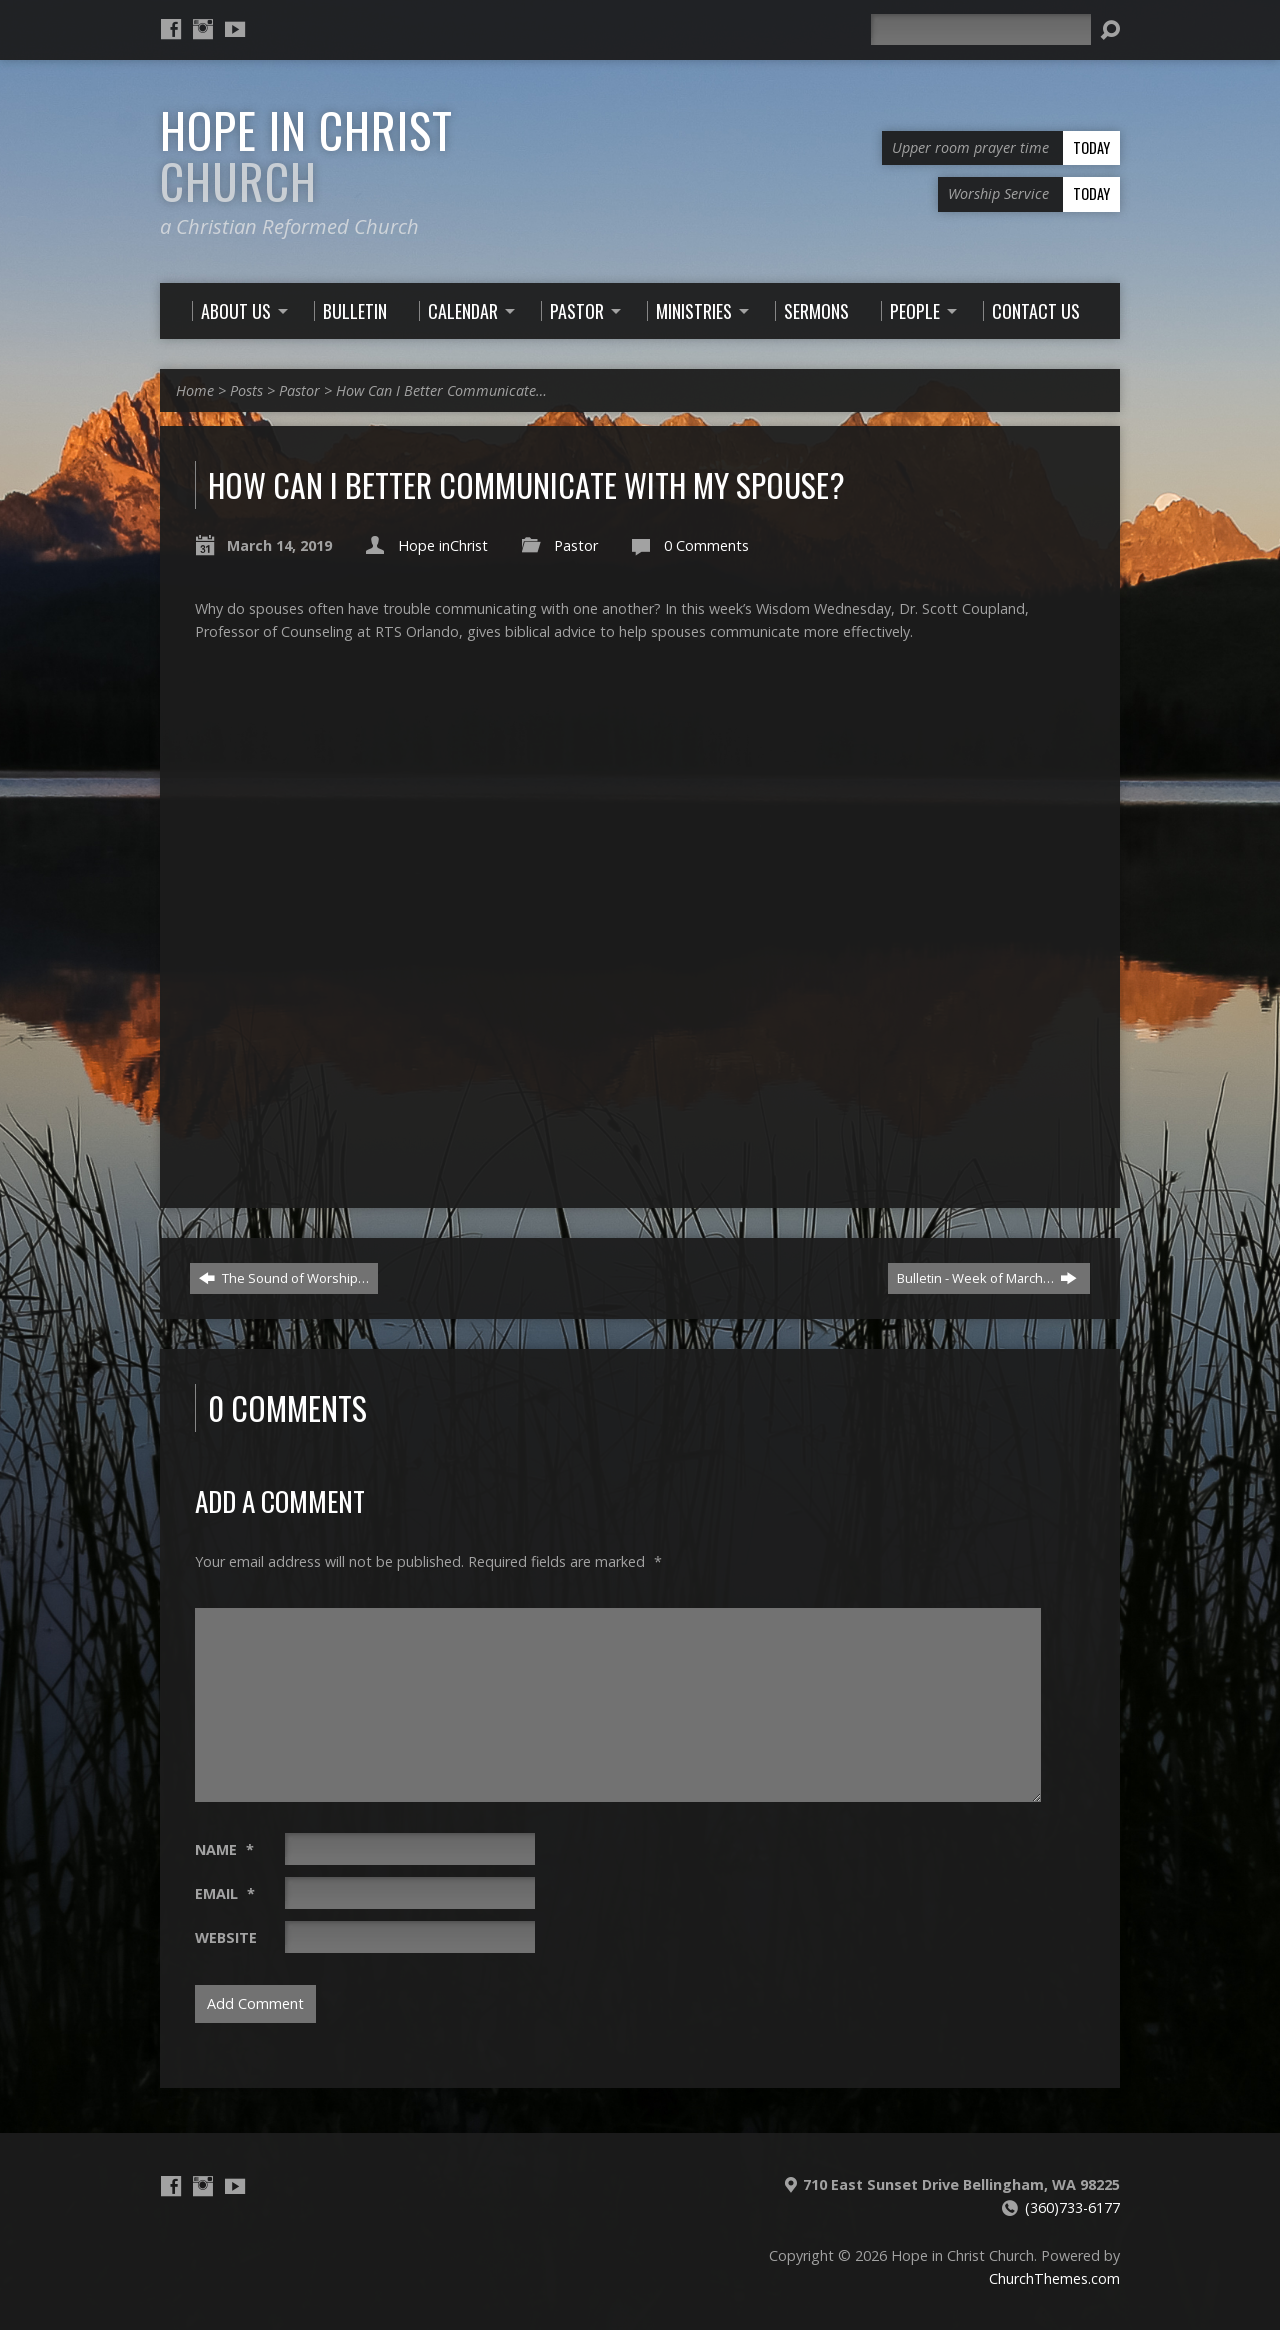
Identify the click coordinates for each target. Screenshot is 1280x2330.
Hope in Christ (306, 155)
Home (195, 390)
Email (225, 1893)
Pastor (299, 390)
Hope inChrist (443, 545)
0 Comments (706, 545)
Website (226, 1937)
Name (224, 1849)
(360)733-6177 (1072, 2207)
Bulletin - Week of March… (987, 1278)
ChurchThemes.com (1054, 2278)
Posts (246, 390)
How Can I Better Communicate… (441, 390)
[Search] (981, 29)
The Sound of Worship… (284, 1278)
